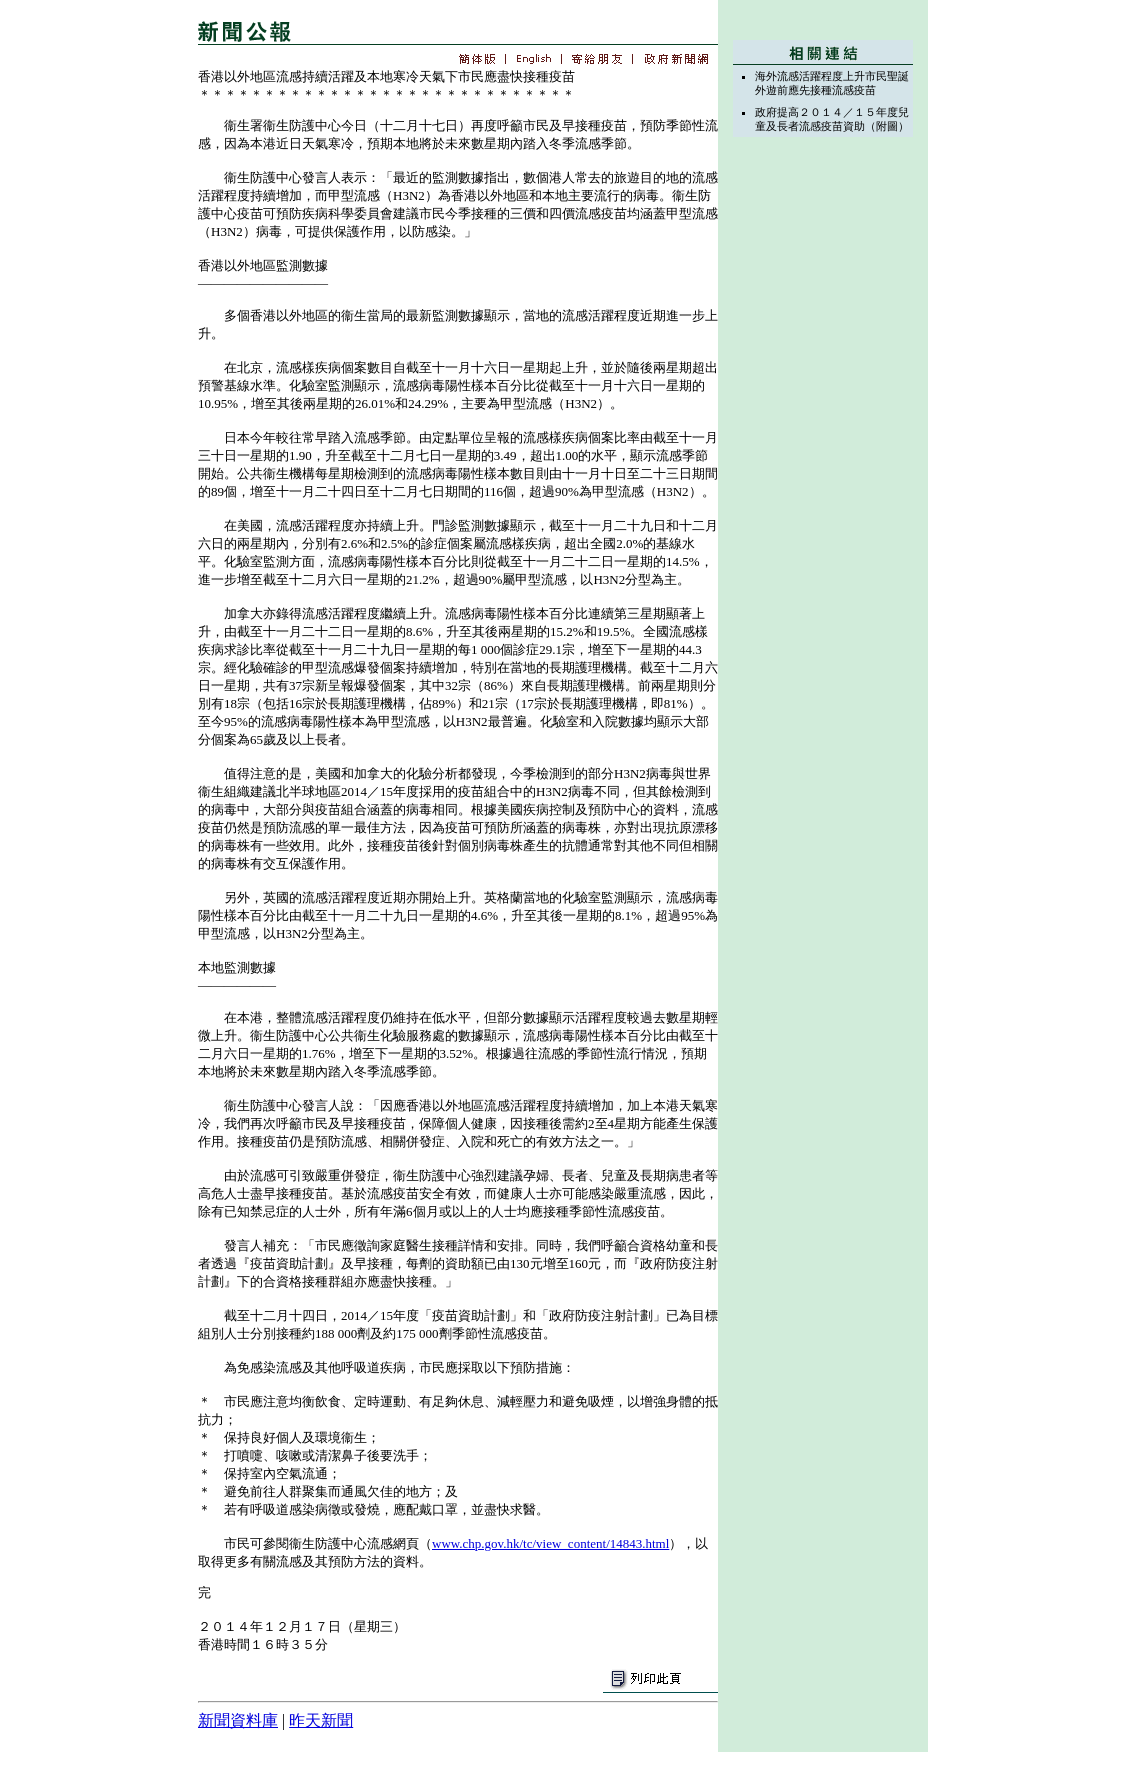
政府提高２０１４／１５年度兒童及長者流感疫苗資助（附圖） (832, 118)
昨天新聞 (321, 1720)
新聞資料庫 (238, 1720)
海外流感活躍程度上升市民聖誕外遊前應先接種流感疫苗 (832, 82)
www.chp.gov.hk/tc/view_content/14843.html (550, 1543)
